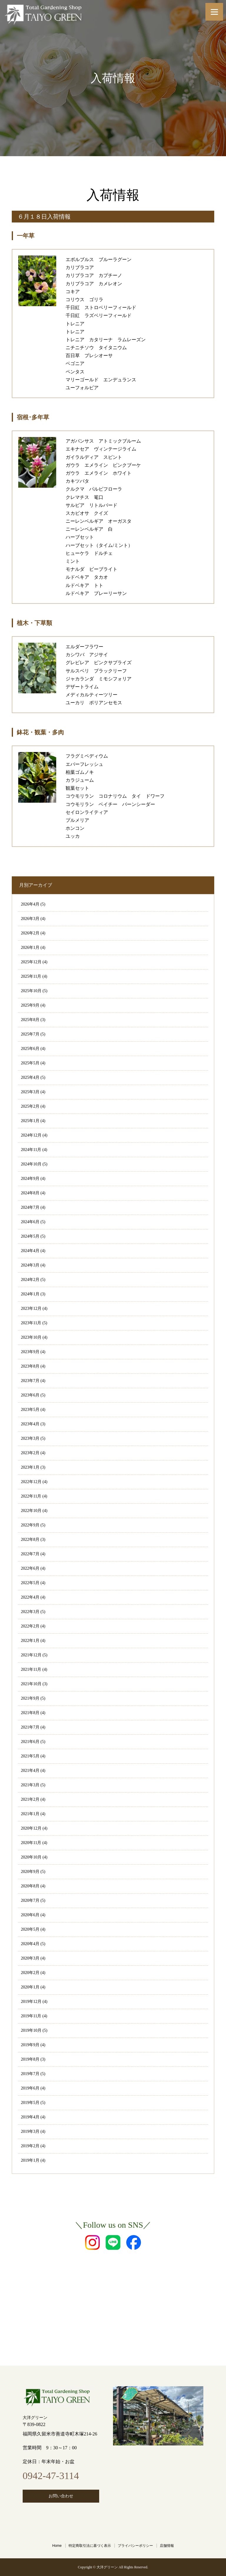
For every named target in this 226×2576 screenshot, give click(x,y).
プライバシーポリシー (135, 2546)
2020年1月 (30, 1987)
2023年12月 (31, 1308)
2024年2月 (30, 1279)
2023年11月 (31, 1323)
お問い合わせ (61, 2496)
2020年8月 (30, 1886)
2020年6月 (30, 1915)
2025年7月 (30, 1034)
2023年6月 (30, 1395)
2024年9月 (30, 1178)
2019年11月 (31, 2016)
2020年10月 (31, 1857)
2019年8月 (30, 2059)
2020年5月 (30, 1929)
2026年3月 (30, 918)
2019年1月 (30, 2160)
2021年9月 (30, 1698)
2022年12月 (31, 1482)
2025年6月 (30, 1048)
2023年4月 (30, 1424)
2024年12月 (31, 1135)
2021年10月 (31, 1684)
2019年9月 (30, 2045)
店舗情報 (167, 2546)
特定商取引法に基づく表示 (90, 2546)
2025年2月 (30, 1106)
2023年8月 (30, 1366)
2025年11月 (31, 976)
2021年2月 (30, 1799)
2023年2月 (30, 1453)
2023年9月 (30, 1352)
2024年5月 (30, 1236)
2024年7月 (30, 1207)
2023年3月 (30, 1438)
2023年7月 (30, 1380)
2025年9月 (30, 1005)
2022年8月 (30, 1539)
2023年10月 (31, 1337)
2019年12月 (31, 2001)
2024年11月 (31, 1149)
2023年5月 (30, 1409)
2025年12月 (31, 962)
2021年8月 (30, 1713)
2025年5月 (30, 1063)
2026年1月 (30, 947)
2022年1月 (30, 1640)
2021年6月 (30, 1741)
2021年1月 (30, 1814)
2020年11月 (31, 1843)
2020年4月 (30, 1944)
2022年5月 (30, 1583)
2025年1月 (30, 1121)
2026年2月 (30, 933)
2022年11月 (31, 1496)
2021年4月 (30, 1770)
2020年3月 (30, 1958)
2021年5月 (30, 1756)
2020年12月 (31, 1828)
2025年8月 (30, 1019)
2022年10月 (31, 1510)
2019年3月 (30, 2131)
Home (57, 2546)
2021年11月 (31, 1669)
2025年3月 (30, 1092)
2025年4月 (30, 1077)
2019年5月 (30, 2102)
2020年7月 (30, 1900)
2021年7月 (30, 1727)
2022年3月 (30, 1611)
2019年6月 (30, 2088)
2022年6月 (30, 1568)
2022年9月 (30, 1525)
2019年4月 (30, 2117)
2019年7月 (30, 2074)
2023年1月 (30, 1467)
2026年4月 (30, 904)
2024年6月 (30, 1222)
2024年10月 (31, 1164)
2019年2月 (30, 2146)
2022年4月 (30, 1597)
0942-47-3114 (51, 2476)
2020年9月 (30, 1871)
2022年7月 (30, 1554)
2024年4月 (30, 1251)
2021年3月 (30, 1785)
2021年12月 (31, 1655)
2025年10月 (31, 991)
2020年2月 (30, 1972)
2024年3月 (30, 1265)
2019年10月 (31, 2030)
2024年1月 (30, 1294)
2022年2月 (30, 1626)
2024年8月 (30, 1193)
